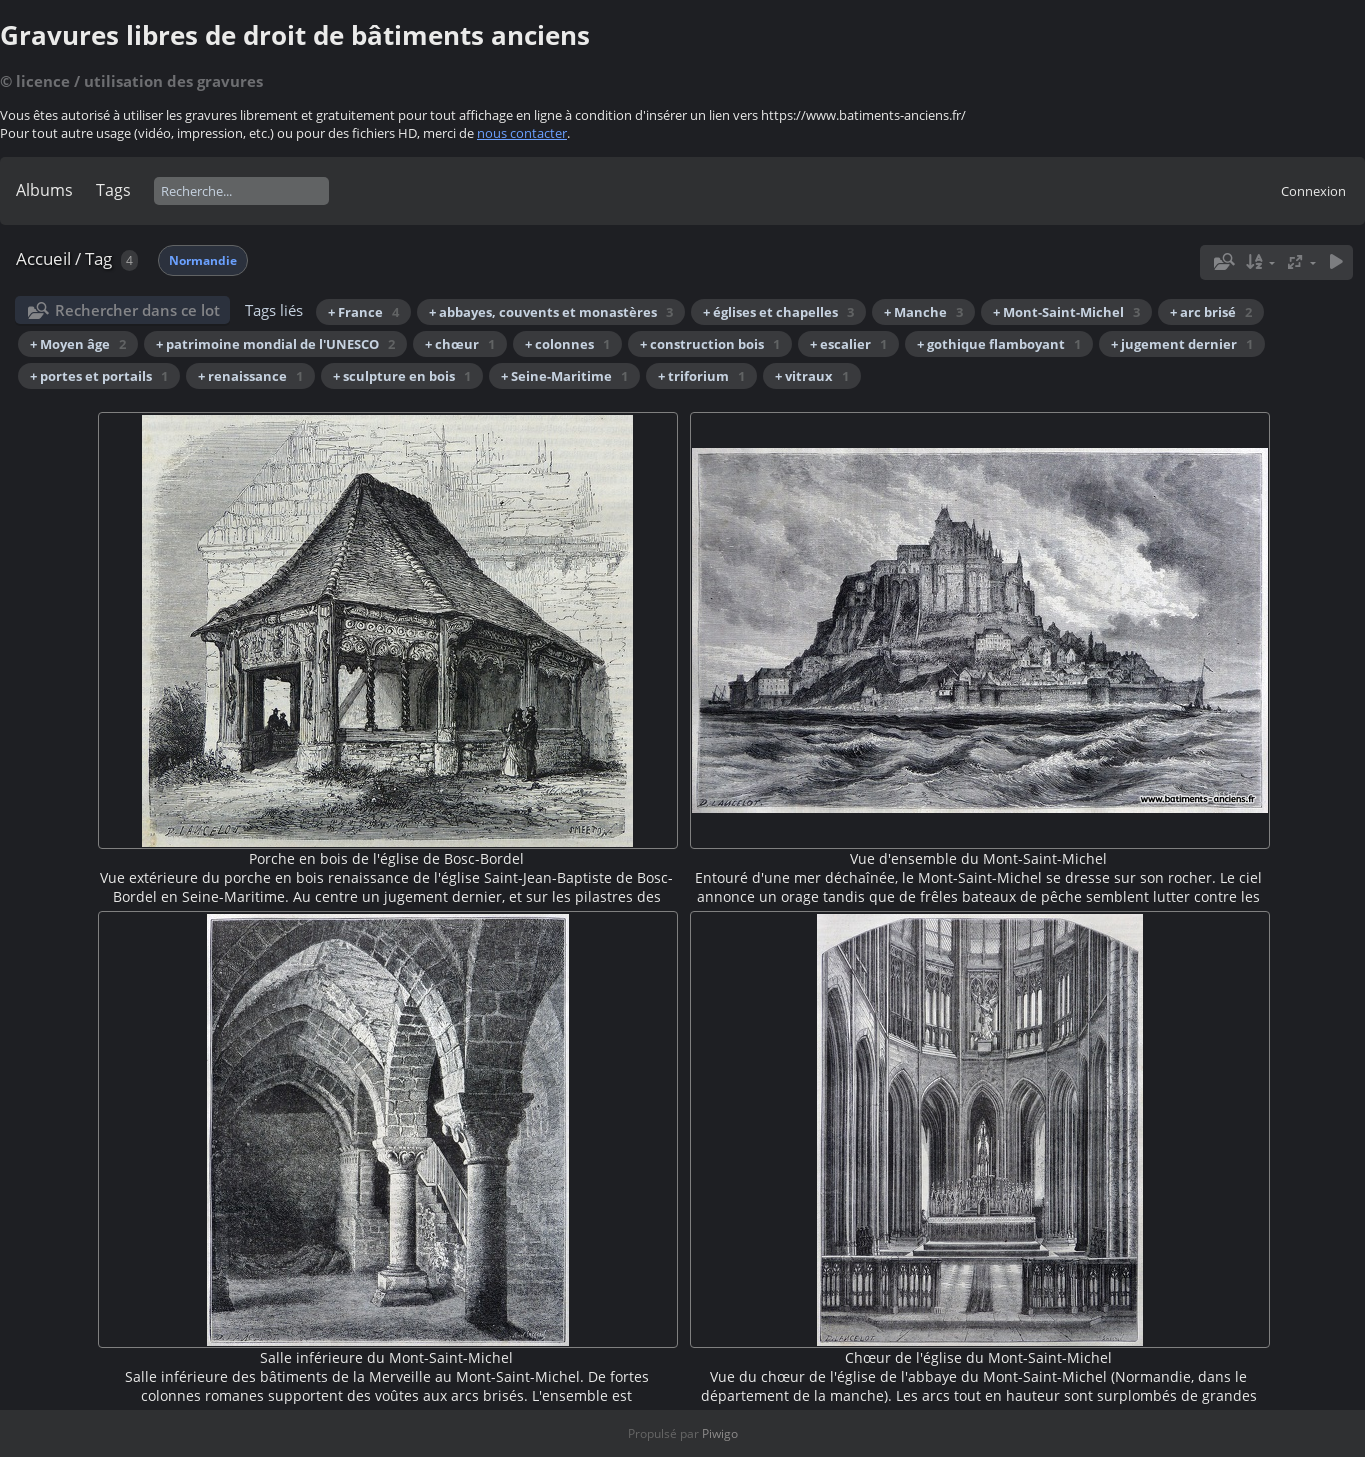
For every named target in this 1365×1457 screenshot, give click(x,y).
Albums (44, 190)
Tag (98, 258)
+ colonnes (567, 344)
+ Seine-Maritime (564, 376)
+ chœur (460, 344)
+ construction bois (710, 344)
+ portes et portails (99, 376)
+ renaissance (250, 376)
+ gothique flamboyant (999, 344)
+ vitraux (812, 376)
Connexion (1313, 191)
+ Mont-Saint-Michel (1066, 312)
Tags (113, 190)
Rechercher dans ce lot (137, 310)
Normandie (203, 260)
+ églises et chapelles (778, 312)
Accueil (43, 258)
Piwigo (720, 1433)
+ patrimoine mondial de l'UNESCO (275, 344)
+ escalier (848, 344)
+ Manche (923, 312)
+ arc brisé (1211, 312)
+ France (363, 312)
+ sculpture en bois (402, 376)
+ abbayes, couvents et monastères (551, 312)
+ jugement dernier (1182, 344)
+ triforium (701, 376)
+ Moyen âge (78, 344)
